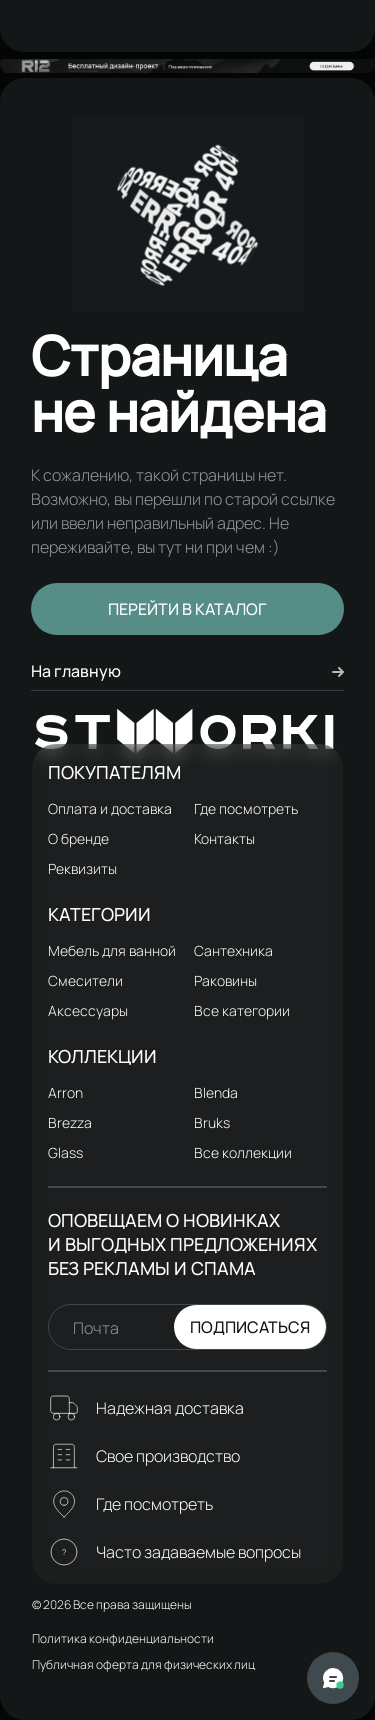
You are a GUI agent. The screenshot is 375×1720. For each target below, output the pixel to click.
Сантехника (233, 950)
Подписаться (250, 1327)
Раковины (225, 980)
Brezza (70, 1122)
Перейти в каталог (187, 609)
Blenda (216, 1092)
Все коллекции (243, 1152)
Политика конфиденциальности (123, 1638)
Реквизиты (82, 868)
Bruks (212, 1122)
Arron (65, 1092)
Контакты (224, 838)
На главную (187, 671)
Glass (65, 1152)
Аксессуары (88, 1010)
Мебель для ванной (112, 950)
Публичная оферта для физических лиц (143, 1664)
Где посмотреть (246, 808)
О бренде (78, 838)
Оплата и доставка (110, 808)
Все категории (242, 1010)
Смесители (85, 980)
